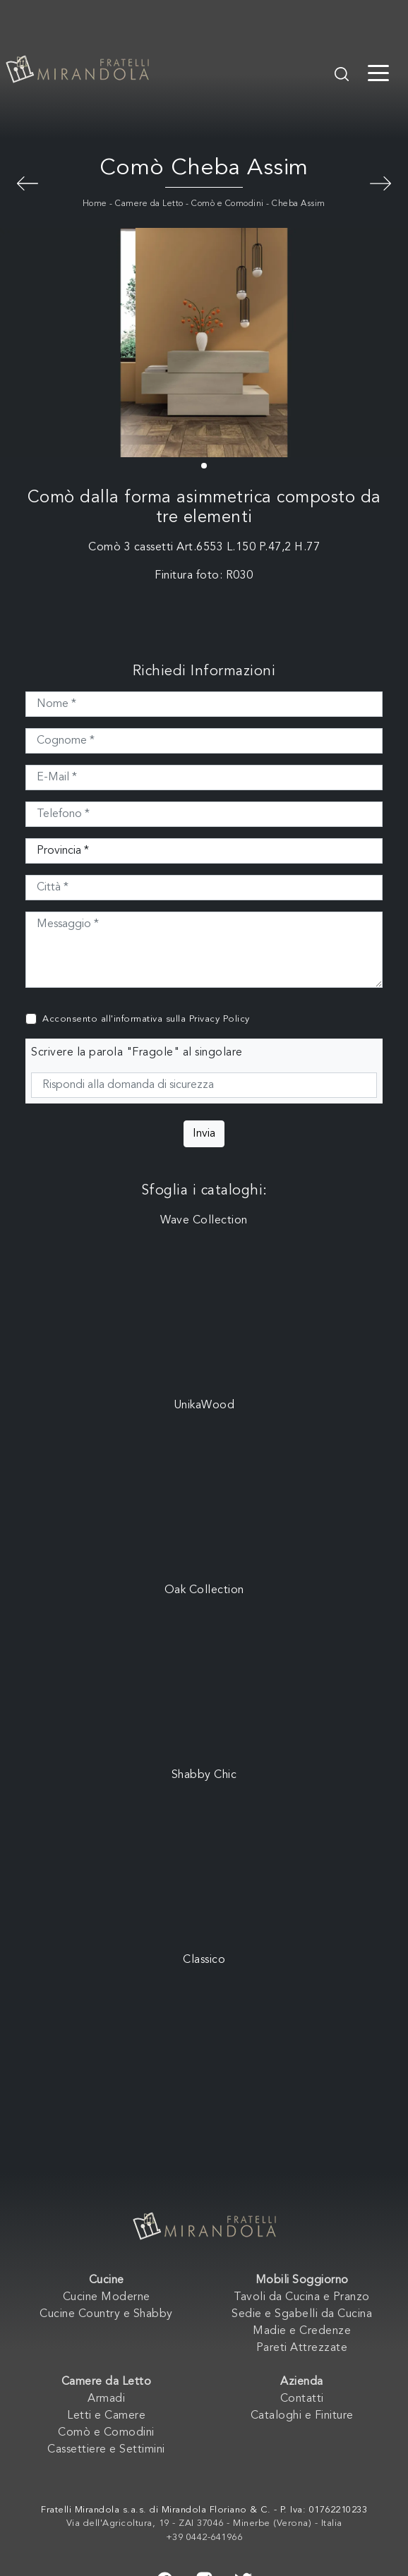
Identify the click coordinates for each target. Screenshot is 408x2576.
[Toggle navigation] (378, 72)
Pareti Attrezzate (302, 2348)
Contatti (302, 2399)
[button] (204, 465)
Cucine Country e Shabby (106, 2314)
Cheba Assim (298, 204)
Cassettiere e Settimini (106, 2449)
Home (95, 204)
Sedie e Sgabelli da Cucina (302, 2314)
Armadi (106, 2399)
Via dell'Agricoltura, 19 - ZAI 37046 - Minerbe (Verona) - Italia (204, 2523)
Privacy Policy (219, 1019)
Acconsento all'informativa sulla (146, 1019)
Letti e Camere (106, 2415)
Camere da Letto (149, 204)
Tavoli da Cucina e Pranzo (302, 2297)
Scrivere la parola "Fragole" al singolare (137, 1052)
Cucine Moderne (106, 2297)
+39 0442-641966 (204, 2537)
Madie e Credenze (302, 2331)
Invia (204, 1133)
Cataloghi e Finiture (302, 2415)
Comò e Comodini (227, 204)
